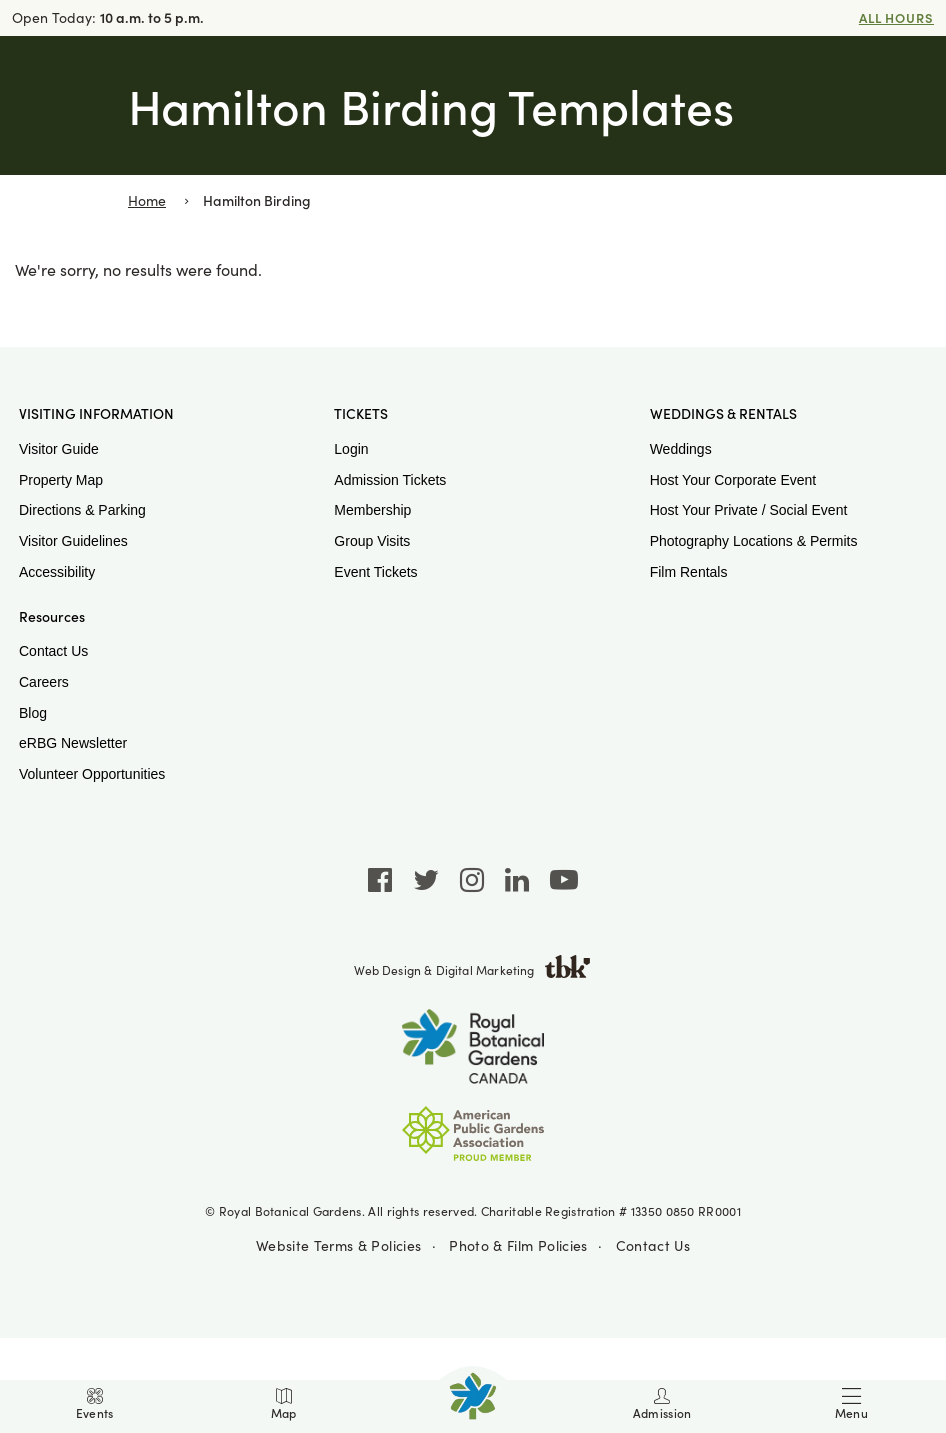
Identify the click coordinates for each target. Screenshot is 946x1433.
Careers (44, 682)
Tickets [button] (361, 414)
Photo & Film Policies (518, 1245)
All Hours (896, 17)
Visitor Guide (59, 449)
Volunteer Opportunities (92, 774)
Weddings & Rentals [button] (723, 414)
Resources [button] (52, 616)
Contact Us (53, 651)
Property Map (61, 480)
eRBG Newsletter (73, 743)
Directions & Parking (82, 510)
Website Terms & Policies (338, 1245)
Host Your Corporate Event (733, 480)
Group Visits (372, 541)
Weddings (681, 449)
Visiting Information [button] (96, 414)
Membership (372, 510)
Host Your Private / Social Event (749, 510)
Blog (33, 713)
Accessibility (57, 572)
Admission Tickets (390, 480)
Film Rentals (689, 572)
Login (351, 449)
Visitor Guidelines (73, 541)
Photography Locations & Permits (754, 541)
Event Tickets (375, 572)
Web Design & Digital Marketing (472, 970)
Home (147, 200)
